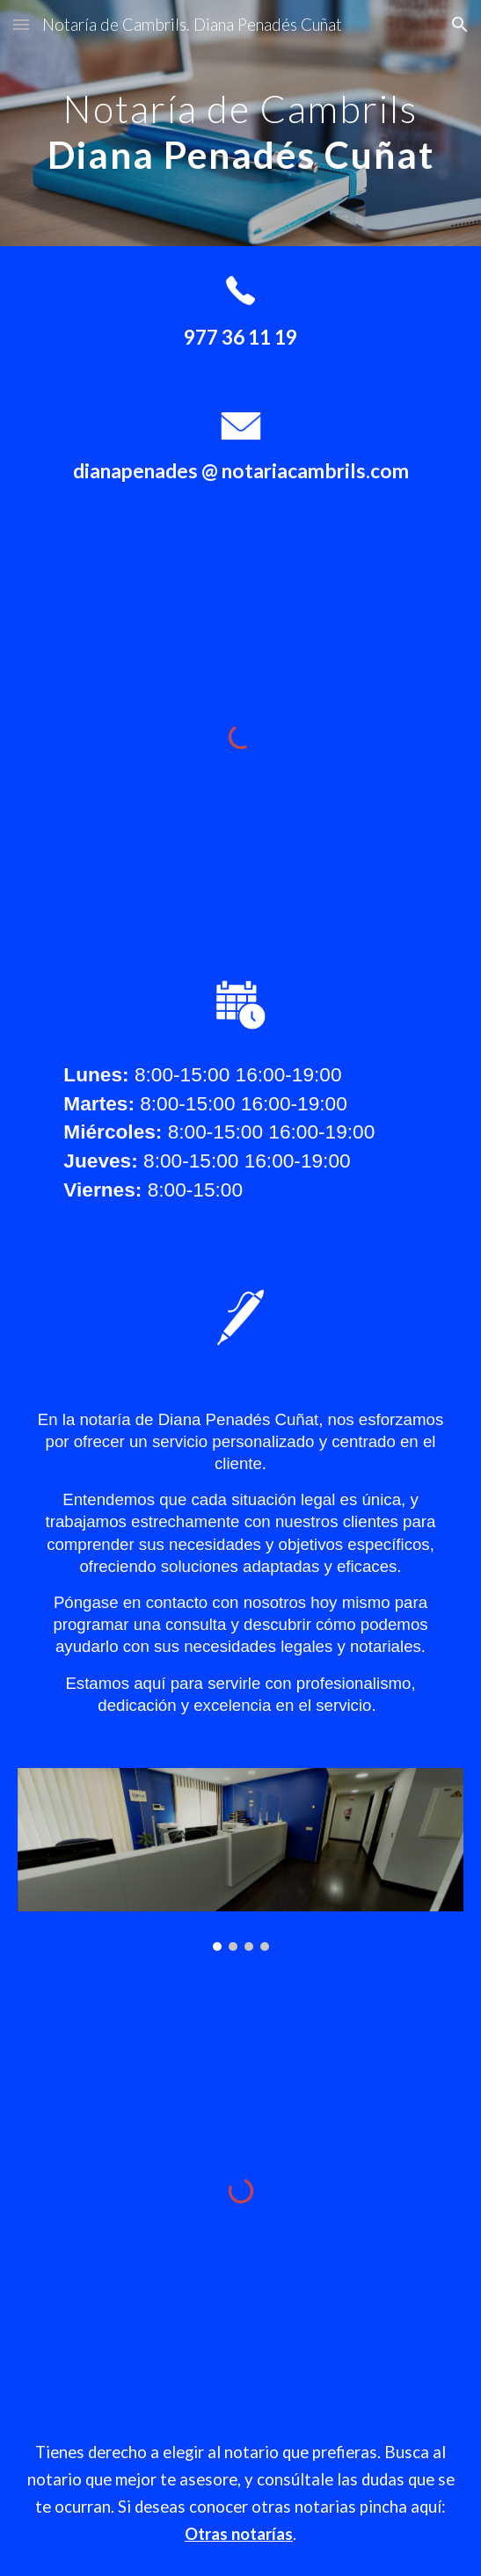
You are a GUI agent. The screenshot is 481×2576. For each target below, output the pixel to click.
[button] (21, 24)
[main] (240, 122)
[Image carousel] (240, 1859)
